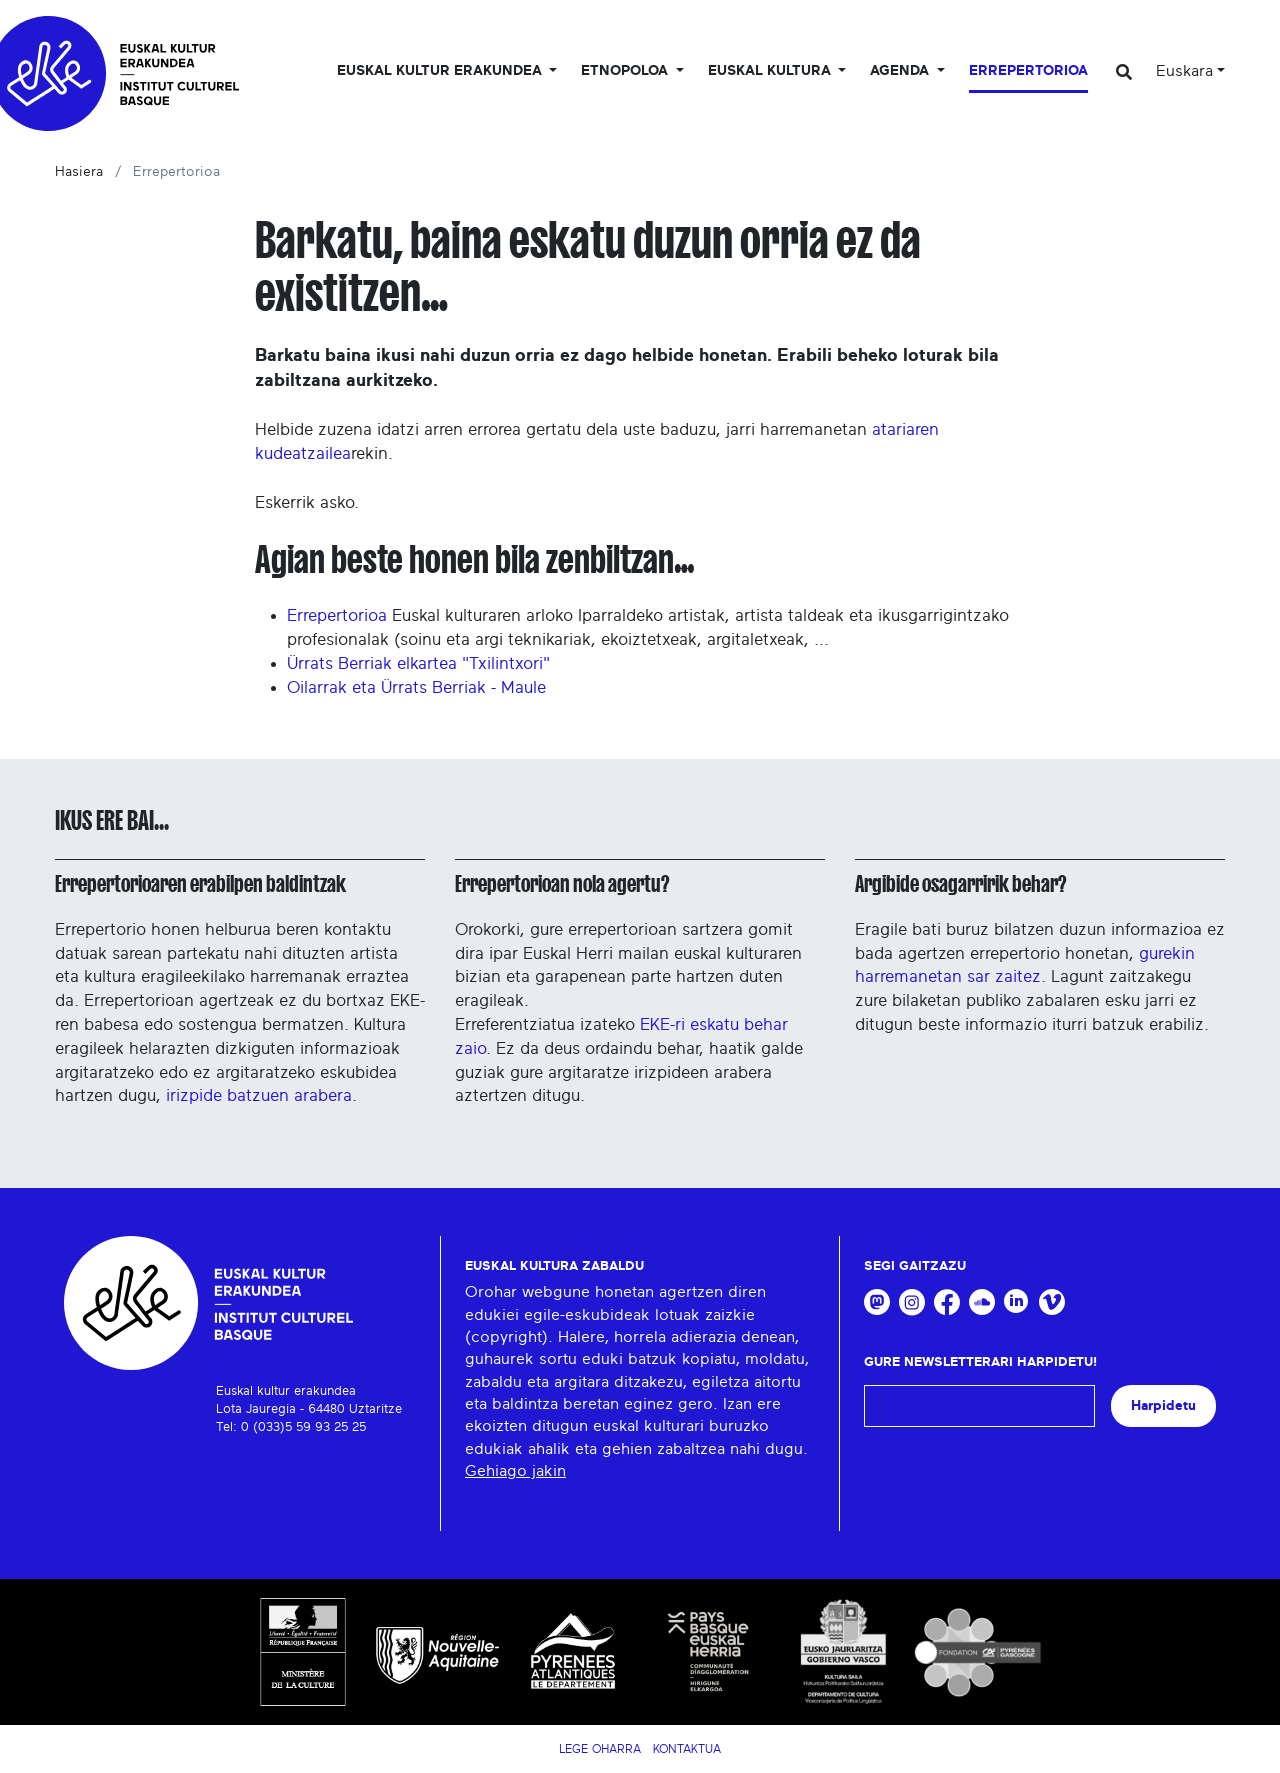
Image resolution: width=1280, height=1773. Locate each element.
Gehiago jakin (515, 1471)
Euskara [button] (1184, 71)
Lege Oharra (600, 1749)
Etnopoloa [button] (626, 71)
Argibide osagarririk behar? (960, 884)
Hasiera (79, 172)
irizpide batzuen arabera (259, 1095)
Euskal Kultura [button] (771, 71)
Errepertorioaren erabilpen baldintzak (200, 884)
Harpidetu (1163, 1405)
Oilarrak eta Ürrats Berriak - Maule (416, 687)
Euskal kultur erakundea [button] (441, 71)
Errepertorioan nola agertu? (562, 884)
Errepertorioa (1028, 71)
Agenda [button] (901, 71)
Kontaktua (687, 1749)
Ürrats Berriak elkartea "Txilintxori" (418, 663)
